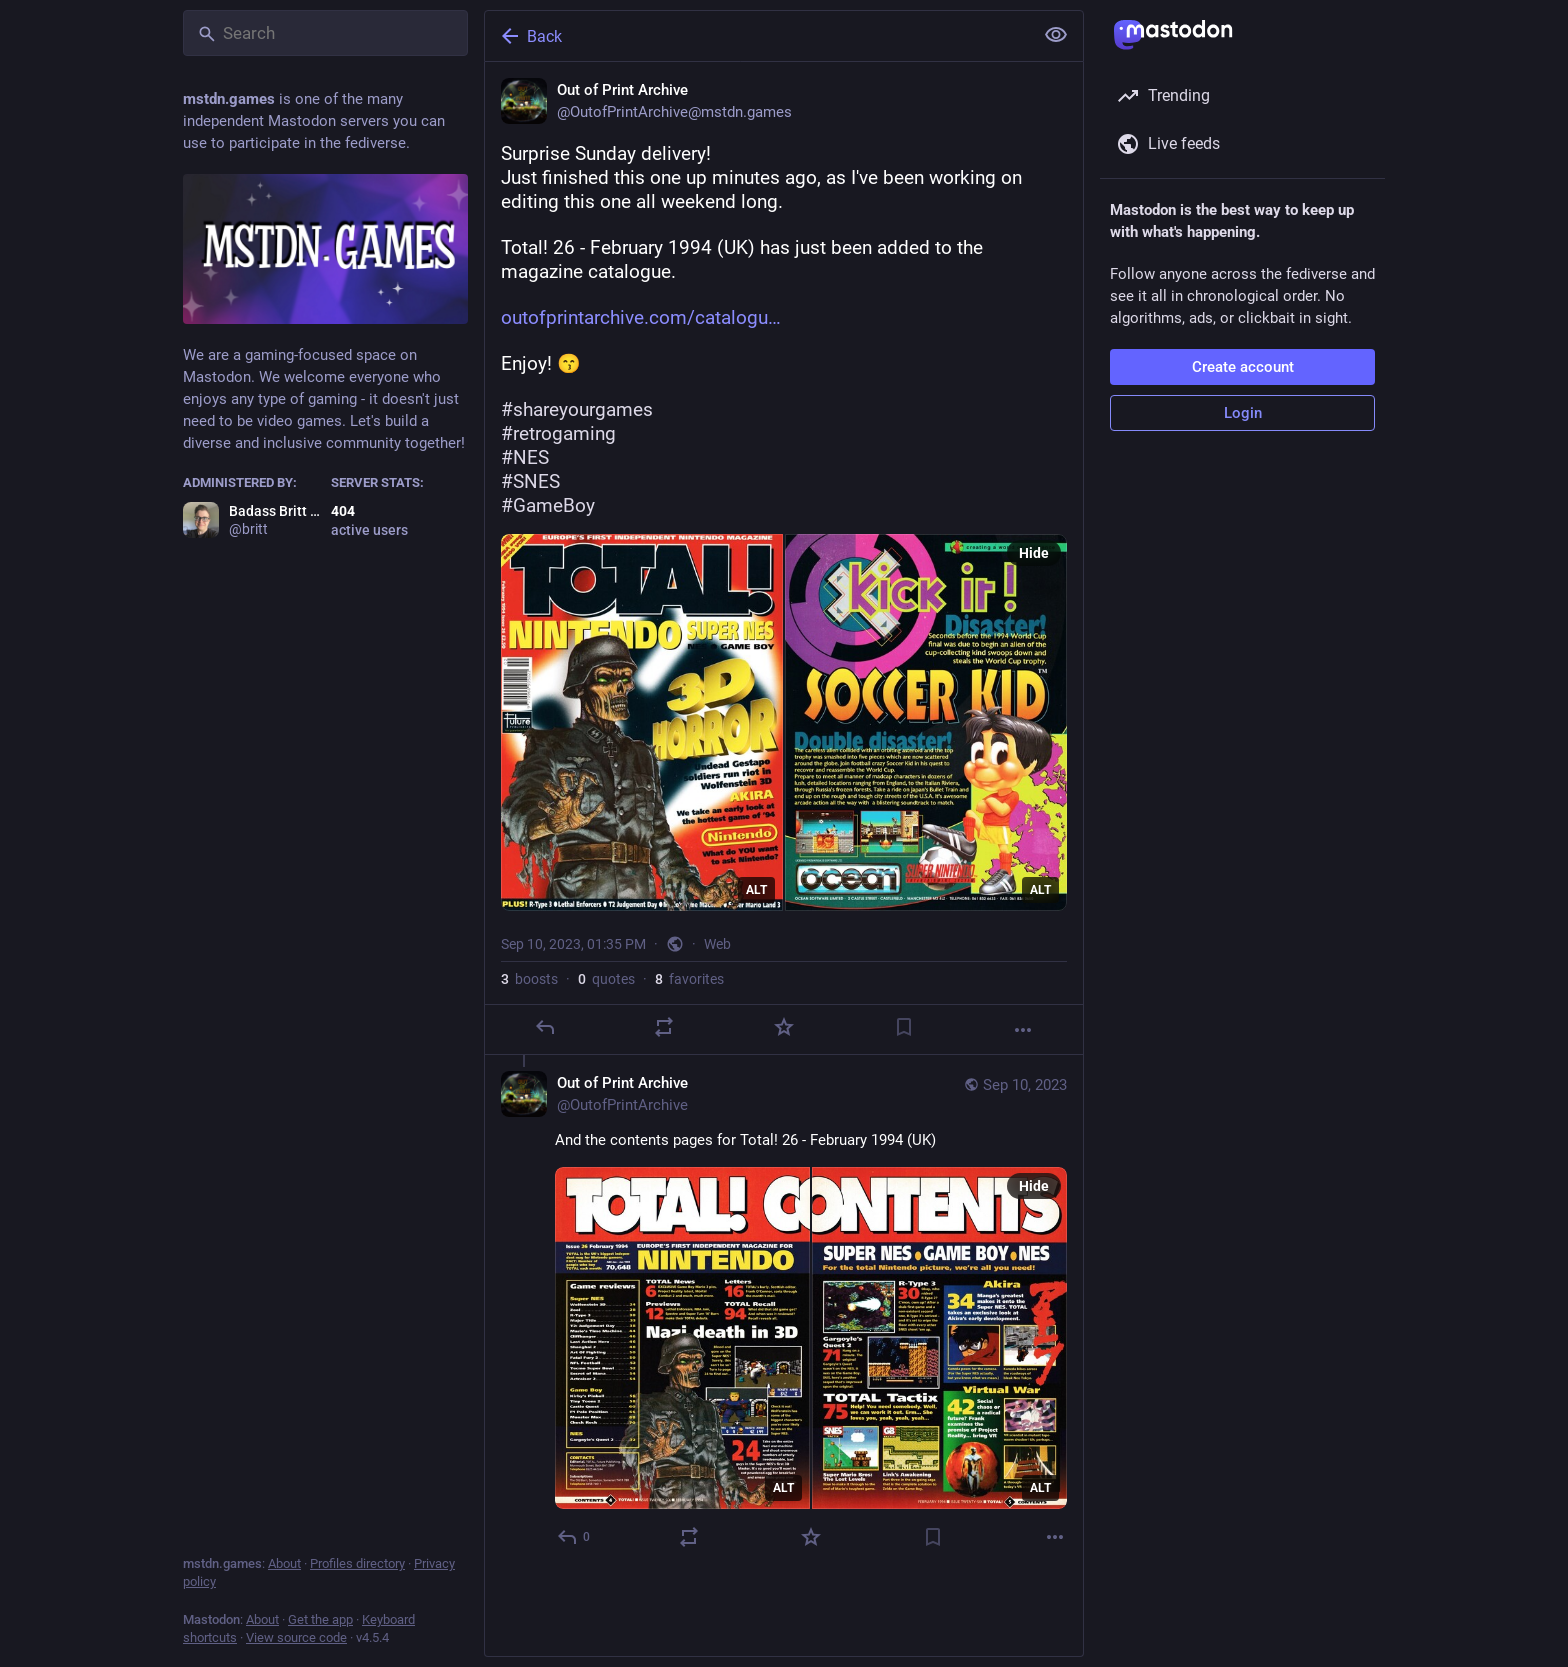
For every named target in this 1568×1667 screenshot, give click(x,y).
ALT (756, 890)
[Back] (757, 36)
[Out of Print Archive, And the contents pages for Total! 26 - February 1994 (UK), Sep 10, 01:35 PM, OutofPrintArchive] (784, 1312)
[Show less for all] (1056, 35)
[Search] (325, 33)
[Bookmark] (904, 1027)
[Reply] (545, 1027)
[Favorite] (784, 1027)
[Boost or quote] (664, 1027)
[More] (1023, 1030)
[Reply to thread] (574, 1537)
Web (717, 944)
